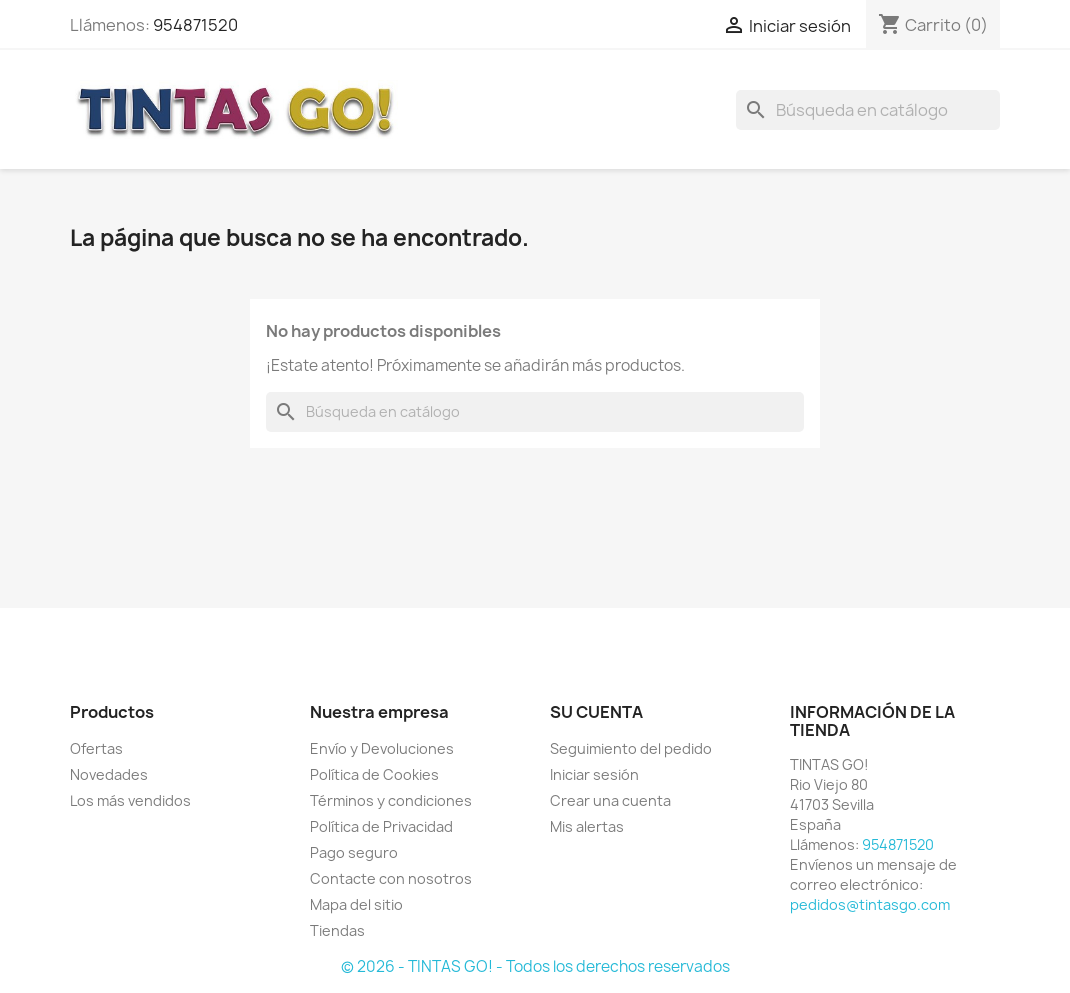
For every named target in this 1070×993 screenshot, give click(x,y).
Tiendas (337, 930)
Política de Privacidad (381, 826)
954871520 (195, 25)
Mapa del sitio (356, 904)
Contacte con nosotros (391, 878)
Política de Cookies (374, 774)
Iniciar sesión (594, 774)
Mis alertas (587, 826)
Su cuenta (596, 712)
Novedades (109, 774)
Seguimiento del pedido (631, 748)
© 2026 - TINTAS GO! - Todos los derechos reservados (535, 966)
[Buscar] (868, 110)
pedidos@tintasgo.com (870, 904)
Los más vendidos (130, 800)
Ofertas (96, 748)
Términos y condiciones (391, 800)
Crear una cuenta (610, 800)
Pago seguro (354, 852)
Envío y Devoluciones (382, 748)
